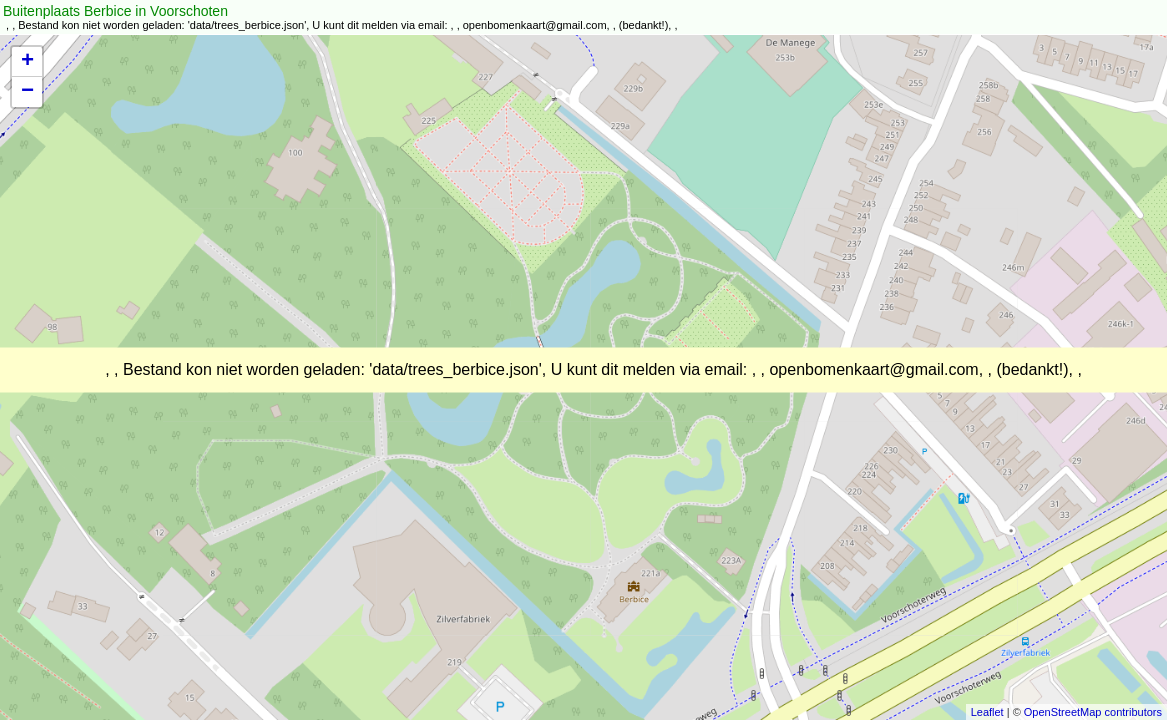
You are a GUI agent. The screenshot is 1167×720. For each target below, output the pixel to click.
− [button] (27, 92)
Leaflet (987, 712)
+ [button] (27, 62)
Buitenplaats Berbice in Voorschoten (115, 11)
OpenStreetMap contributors (1093, 712)
